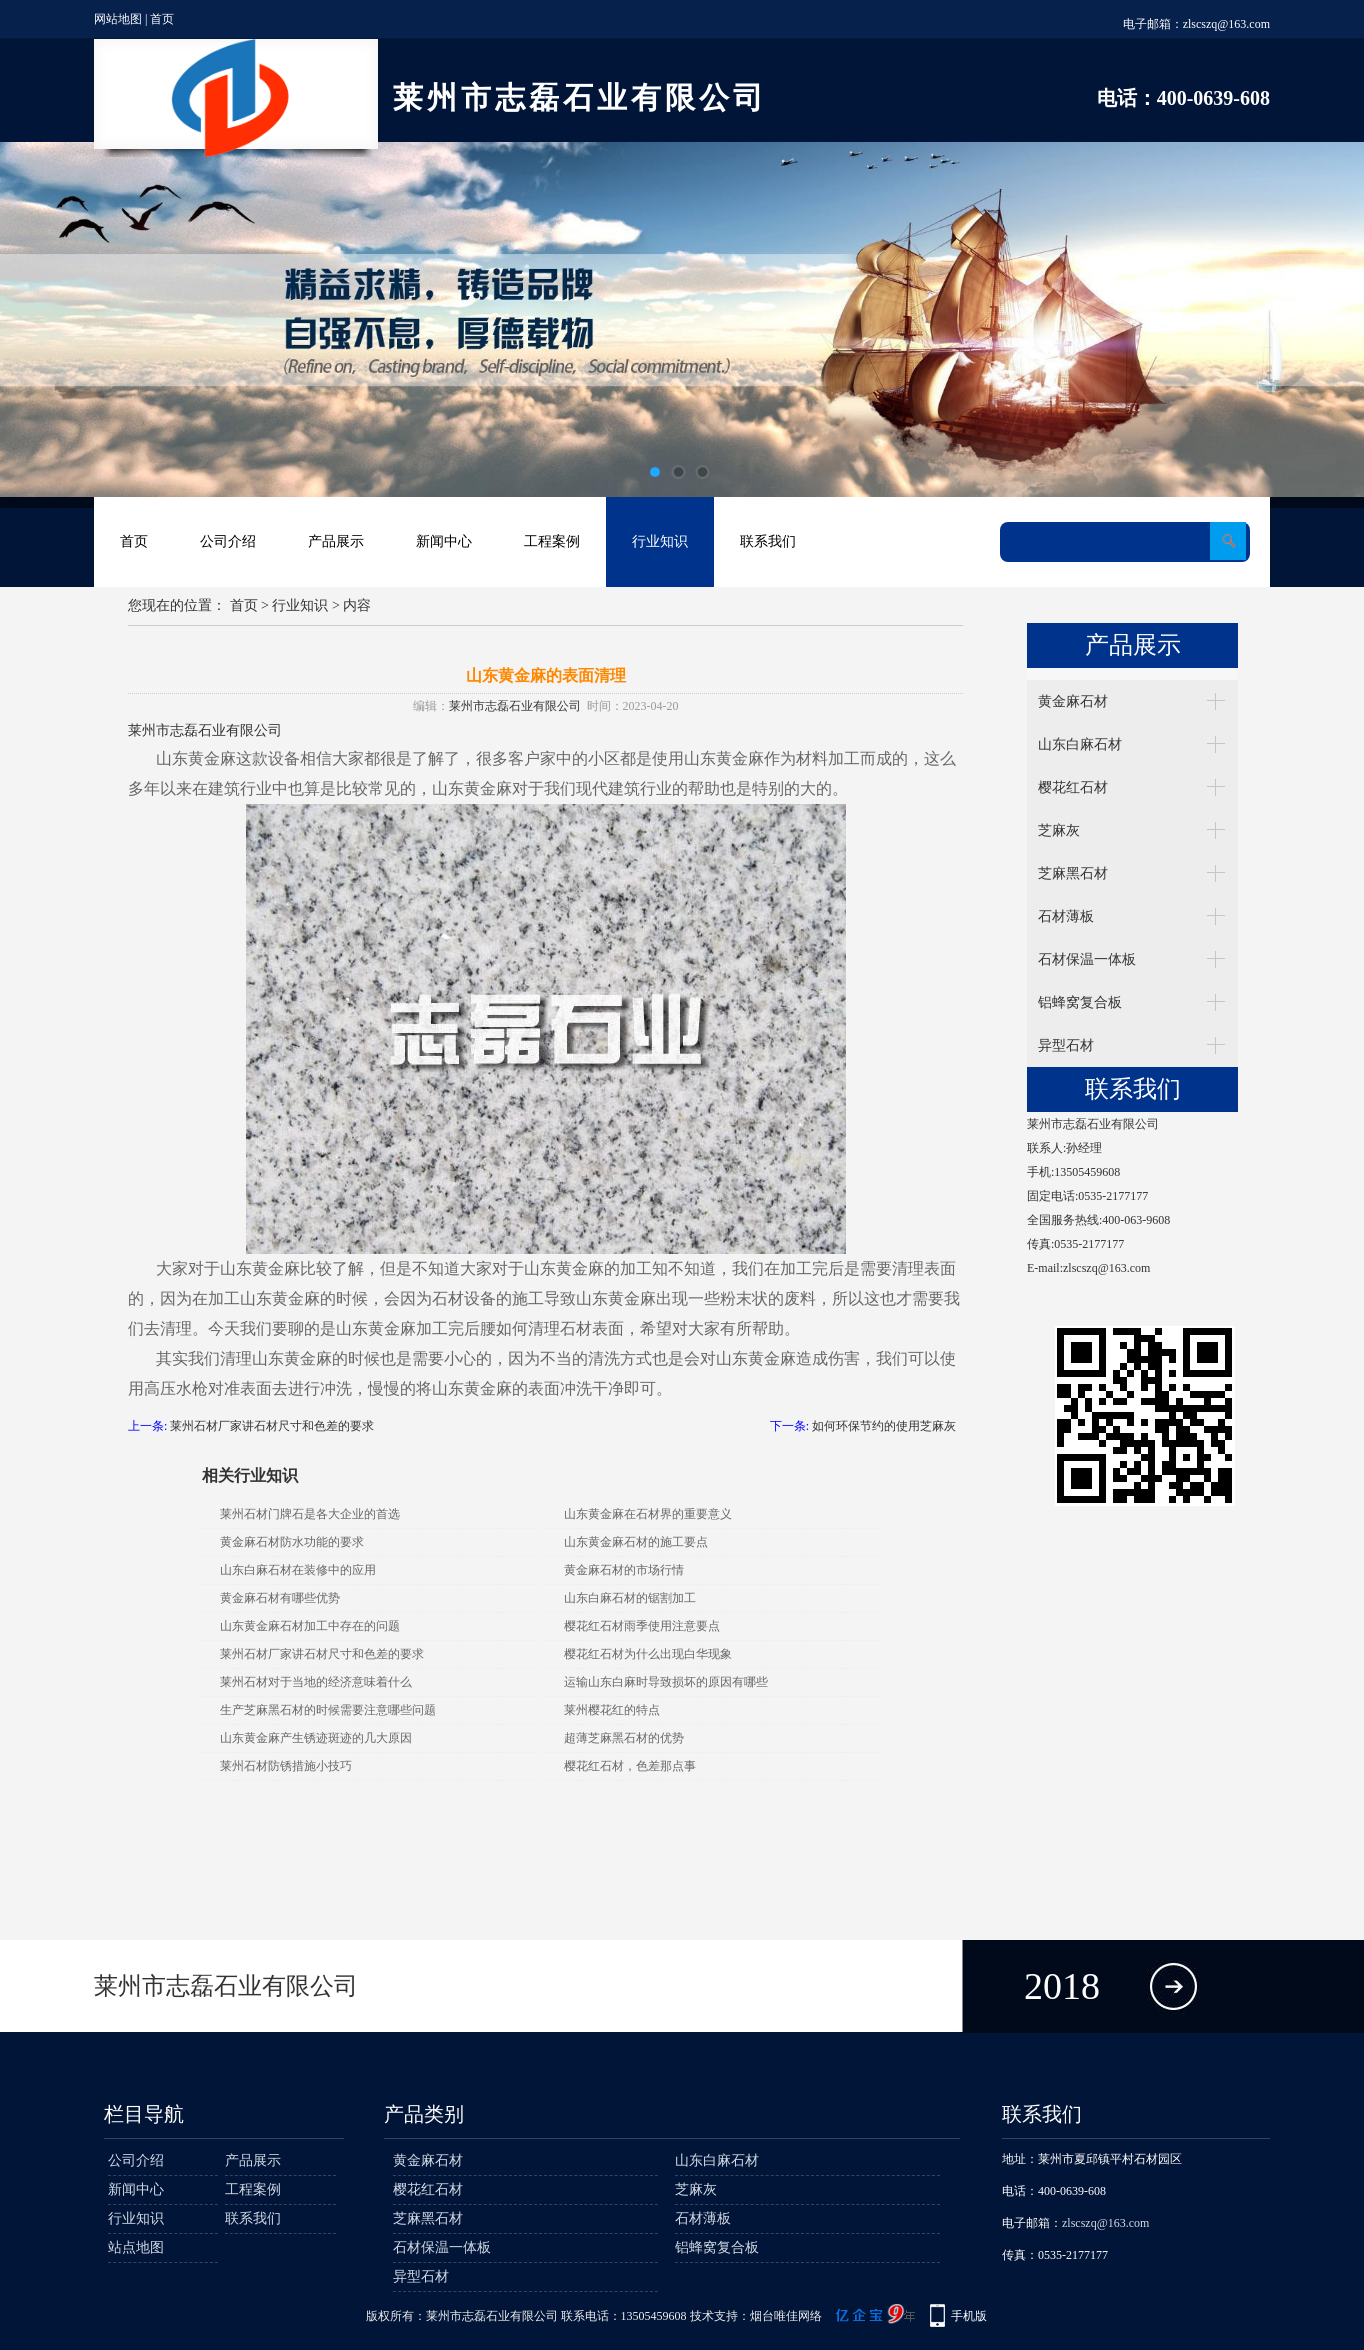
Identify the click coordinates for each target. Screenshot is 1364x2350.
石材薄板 (1066, 916)
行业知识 (660, 541)
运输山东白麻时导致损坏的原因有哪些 (666, 1682)
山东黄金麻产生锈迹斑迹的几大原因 (316, 1738)
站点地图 (136, 2247)
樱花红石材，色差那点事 (630, 1766)
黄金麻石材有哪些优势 (280, 1598)
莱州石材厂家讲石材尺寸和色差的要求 (272, 1426)
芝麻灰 (1059, 830)
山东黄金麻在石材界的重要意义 (648, 1514)
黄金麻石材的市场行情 (624, 1570)
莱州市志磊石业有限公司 (515, 706)
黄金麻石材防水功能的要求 (292, 1542)
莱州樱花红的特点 (612, 1710)
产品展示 (336, 541)
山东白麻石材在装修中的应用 (298, 1570)
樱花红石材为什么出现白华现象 (648, 1654)
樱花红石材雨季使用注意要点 (642, 1626)
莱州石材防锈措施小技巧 (286, 1766)
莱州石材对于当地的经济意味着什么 (316, 1682)
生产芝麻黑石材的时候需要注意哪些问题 (328, 1710)
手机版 (969, 2316)
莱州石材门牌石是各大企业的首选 (310, 1514)
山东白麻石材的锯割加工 (630, 1598)
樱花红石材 (1073, 787)
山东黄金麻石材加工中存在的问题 (310, 1626)
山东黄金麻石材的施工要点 (636, 1542)
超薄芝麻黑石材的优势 (624, 1738)
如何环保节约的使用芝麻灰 (884, 1426)
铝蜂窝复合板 (1080, 1002)
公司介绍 (228, 541)
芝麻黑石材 (1073, 873)
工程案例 (552, 541)
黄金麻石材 (1073, 701)
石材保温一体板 (1087, 959)
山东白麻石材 (1080, 744)
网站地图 (118, 19)
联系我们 (768, 541)
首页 (162, 19)
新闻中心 (444, 541)
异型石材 (1066, 1045)
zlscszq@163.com (1226, 24)
